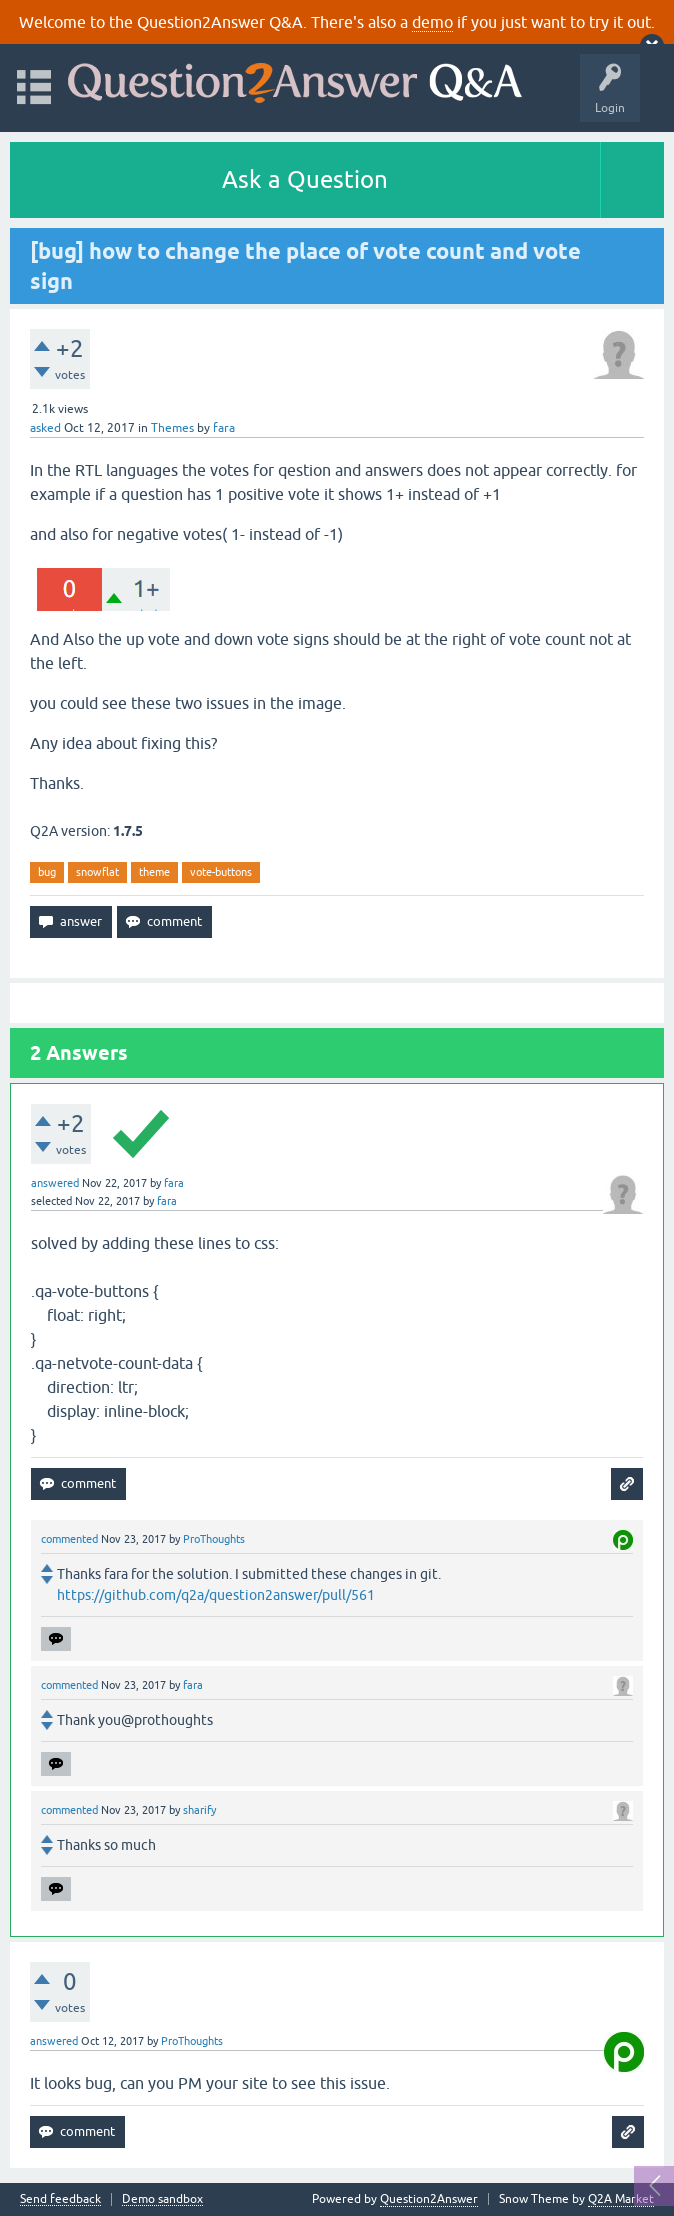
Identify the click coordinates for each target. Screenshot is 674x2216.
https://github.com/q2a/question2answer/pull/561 (216, 1595)
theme (154, 872)
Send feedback (60, 2199)
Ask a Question (305, 179)
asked (45, 428)
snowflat (97, 872)
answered (55, 1183)
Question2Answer (429, 2199)
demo (432, 22)
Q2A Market (621, 2199)
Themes (172, 428)
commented (69, 1539)
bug (47, 872)
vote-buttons (221, 872)
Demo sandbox (162, 2199)
